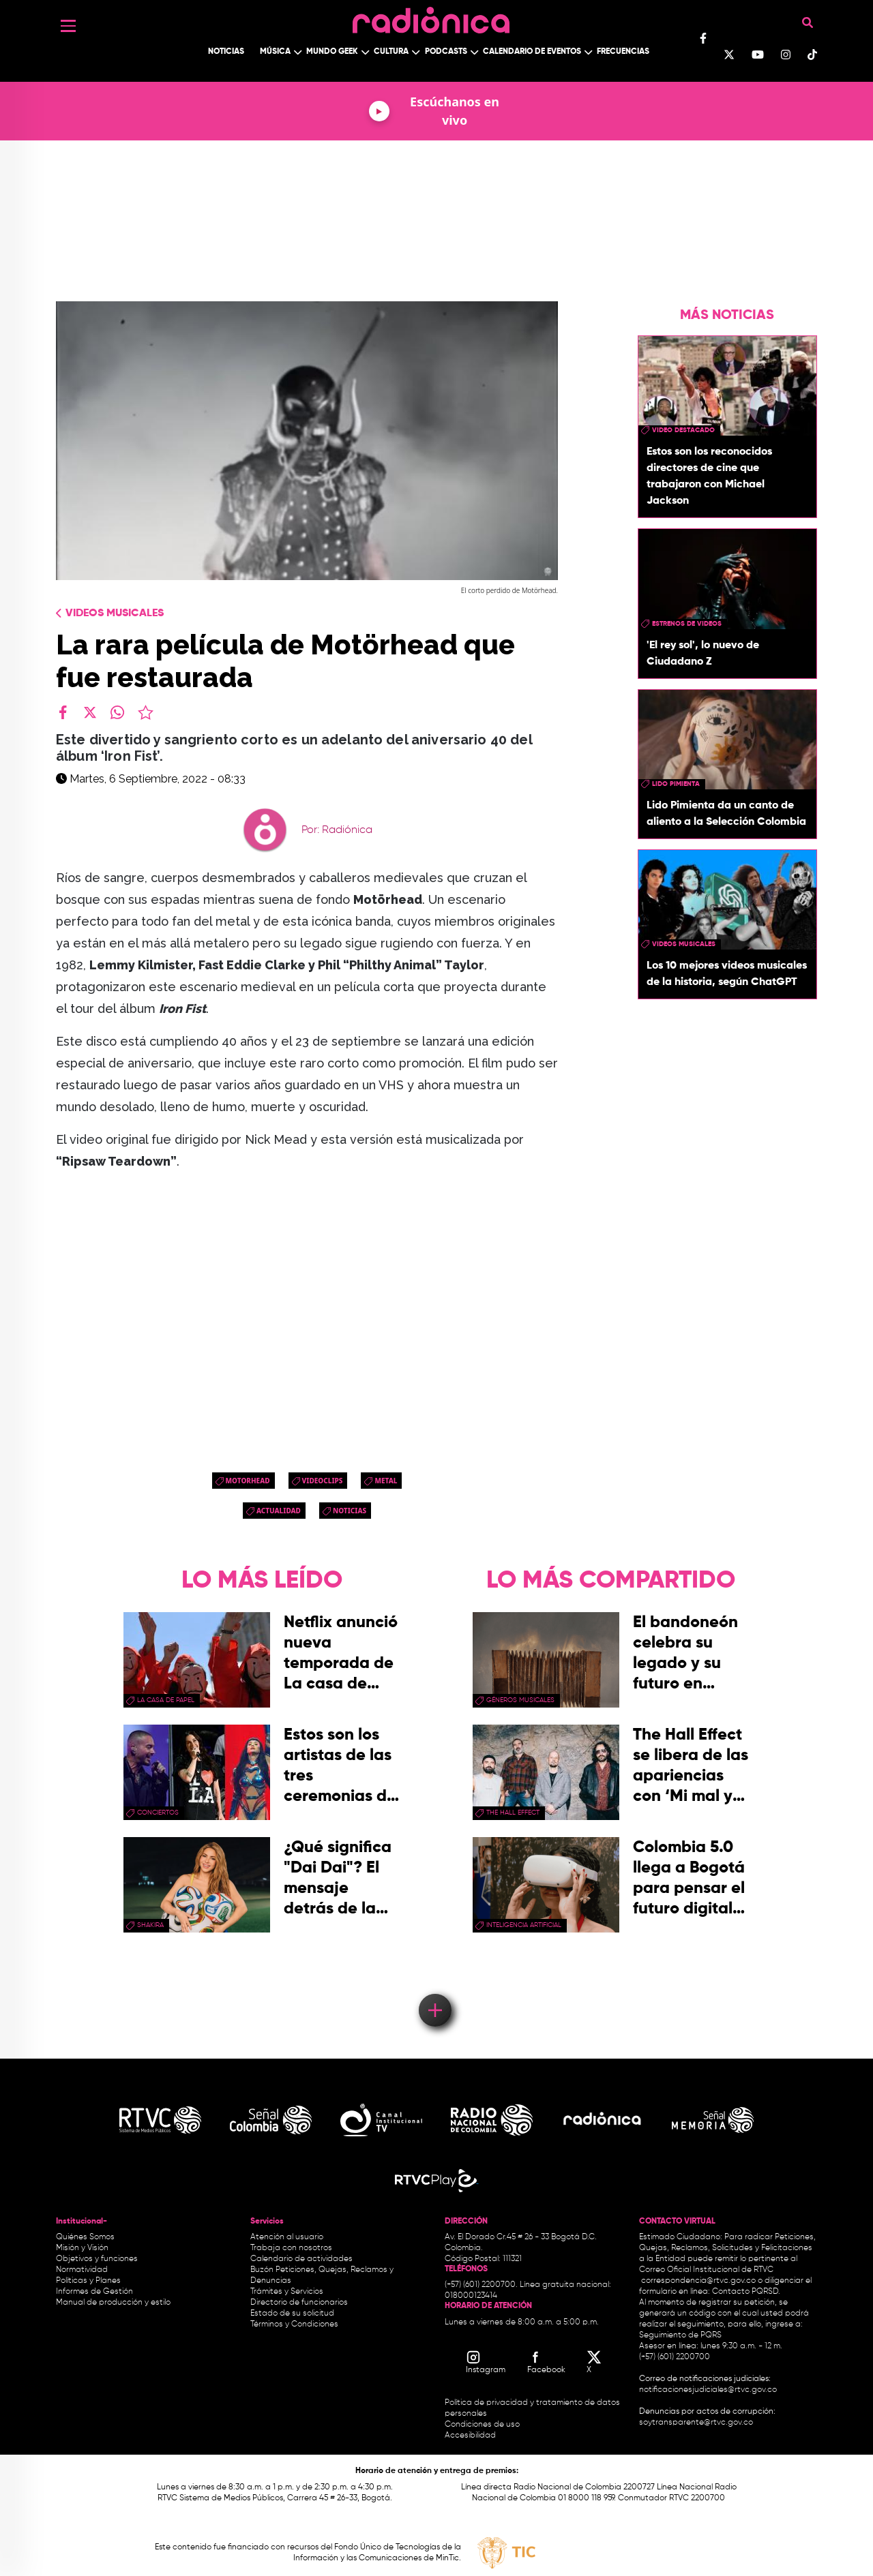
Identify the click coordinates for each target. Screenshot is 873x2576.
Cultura (391, 52)
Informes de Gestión (94, 2292)
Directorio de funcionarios (299, 2303)
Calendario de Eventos (532, 52)
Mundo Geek (332, 52)
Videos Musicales (114, 613)
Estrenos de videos (687, 623)
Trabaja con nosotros (291, 2248)
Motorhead (248, 1480)
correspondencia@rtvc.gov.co (698, 2281)
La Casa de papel (165, 1700)
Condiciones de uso (482, 2425)
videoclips (322, 1480)
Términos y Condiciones (294, 2324)
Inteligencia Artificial (523, 1925)
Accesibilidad (471, 2435)
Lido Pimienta (676, 784)
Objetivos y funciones (97, 2259)
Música (275, 52)
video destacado (683, 430)
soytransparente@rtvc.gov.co (696, 2423)
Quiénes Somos (85, 2237)
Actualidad (278, 1510)
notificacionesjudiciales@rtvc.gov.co (708, 2390)
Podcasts (446, 52)
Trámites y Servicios (286, 2292)
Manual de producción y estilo (113, 2303)
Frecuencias (623, 52)
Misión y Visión (82, 2248)
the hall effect (512, 1812)
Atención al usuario (286, 2237)
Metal (385, 1480)
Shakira (150, 1925)
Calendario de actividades (301, 2259)
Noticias (226, 52)
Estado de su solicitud (292, 2313)
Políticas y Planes (88, 2281)
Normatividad (82, 2270)
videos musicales (683, 944)
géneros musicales (520, 1700)
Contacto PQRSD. (746, 2292)
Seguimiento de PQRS (680, 2335)
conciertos (158, 1812)
